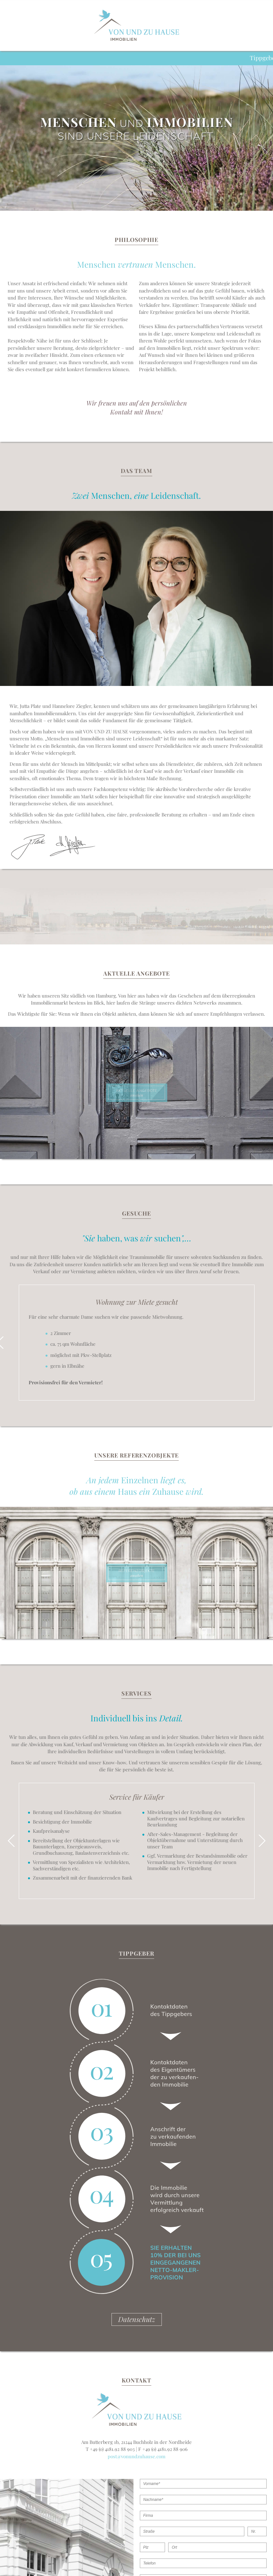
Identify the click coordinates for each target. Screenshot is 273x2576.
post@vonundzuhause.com (136, 2456)
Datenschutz (136, 2319)
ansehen (136, 1093)
